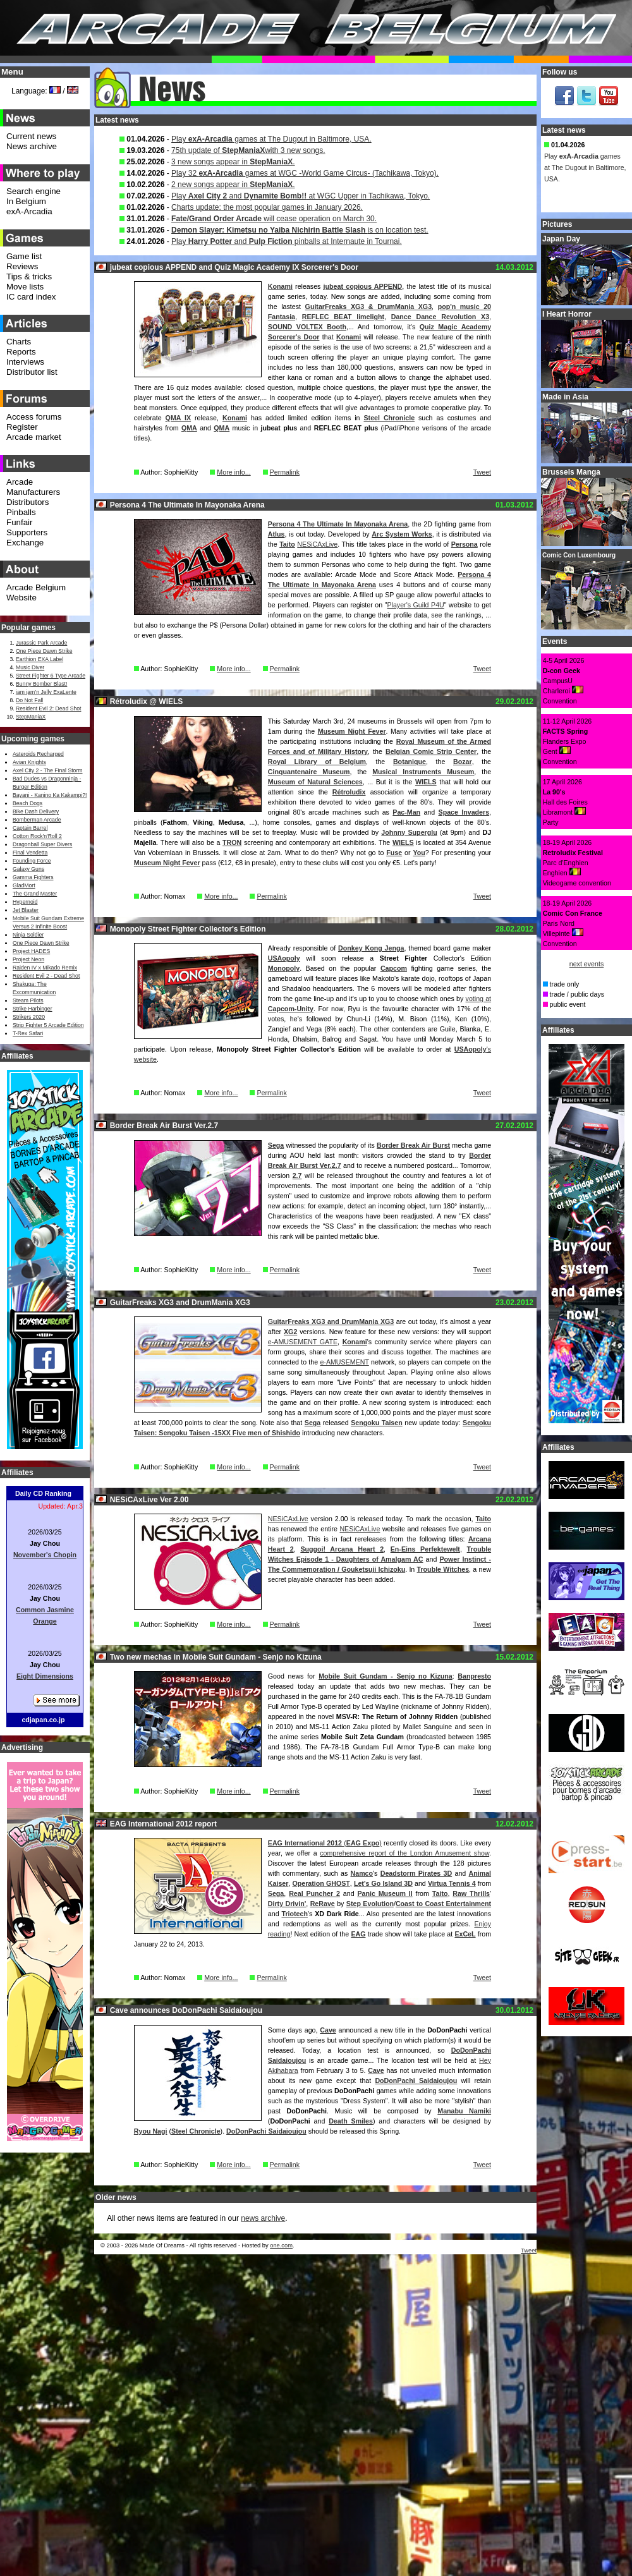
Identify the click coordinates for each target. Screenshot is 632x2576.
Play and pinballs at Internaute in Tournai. (286, 241)
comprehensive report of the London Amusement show (404, 1853)
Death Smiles (351, 2121)
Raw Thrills (471, 1893)
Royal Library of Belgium (317, 761)
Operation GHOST (320, 1883)
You (419, 852)
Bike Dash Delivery (36, 811)
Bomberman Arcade (37, 820)
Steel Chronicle (389, 418)
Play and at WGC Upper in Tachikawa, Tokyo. (300, 195)
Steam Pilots (28, 1000)
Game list (24, 256)
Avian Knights (29, 762)
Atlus (276, 534)
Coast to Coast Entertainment (443, 1903)
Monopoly (284, 968)
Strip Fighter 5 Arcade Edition (48, 1025)
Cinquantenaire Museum (309, 771)
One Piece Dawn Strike (44, 651)
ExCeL (464, 1934)
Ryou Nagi (150, 2131)
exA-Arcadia (29, 211)
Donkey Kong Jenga (371, 948)
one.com (281, 2245)
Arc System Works (402, 534)
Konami (280, 286)
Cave (328, 2030)
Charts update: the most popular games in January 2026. (267, 207)
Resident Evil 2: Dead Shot (48, 708)
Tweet (482, 472)
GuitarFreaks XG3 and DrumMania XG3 (331, 1321)
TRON (231, 842)
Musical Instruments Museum (423, 771)
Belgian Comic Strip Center (431, 751)
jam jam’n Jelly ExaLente (46, 692)
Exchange (25, 542)
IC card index (31, 296)
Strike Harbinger (32, 1008)
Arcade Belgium (36, 587)
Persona (464, 544)
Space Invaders (464, 812)
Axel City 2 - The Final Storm (47, 770)
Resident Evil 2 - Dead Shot (46, 976)
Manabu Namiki (464, 2111)
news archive (263, 2218)
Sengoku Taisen (377, 1422)
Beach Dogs (27, 803)
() (325, 1843)
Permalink (285, 472)
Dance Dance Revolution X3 (440, 316)
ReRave (322, 1903)
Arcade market (33, 437)
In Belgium (26, 201)
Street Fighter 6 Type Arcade (50, 675)
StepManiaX (31, 717)
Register (22, 427)
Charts (18, 341)
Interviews (25, 362)
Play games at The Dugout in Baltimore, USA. (271, 139)
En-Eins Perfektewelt (425, 1549)
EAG (358, 1934)
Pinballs (21, 512)
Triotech (295, 1913)
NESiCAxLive (317, 544)
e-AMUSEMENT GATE (302, 1342)
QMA (189, 428)
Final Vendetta (30, 852)
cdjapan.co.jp (42, 1719)
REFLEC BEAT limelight (343, 316)
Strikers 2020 (29, 1017)
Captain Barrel (30, 828)
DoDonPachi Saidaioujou (416, 2080)
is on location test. (299, 230)
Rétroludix (349, 792)
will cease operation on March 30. (274, 218)
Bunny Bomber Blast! (41, 684)
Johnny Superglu (409, 832)
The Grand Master (35, 893)
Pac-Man (406, 812)
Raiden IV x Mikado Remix (45, 967)
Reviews (22, 266)
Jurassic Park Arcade (41, 643)
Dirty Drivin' (287, 1903)
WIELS (426, 782)
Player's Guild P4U (415, 605)
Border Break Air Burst (413, 1145)
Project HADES (31, 951)
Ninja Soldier (28, 935)
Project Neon (28, 959)
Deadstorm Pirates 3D (416, 1873)
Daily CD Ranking (43, 1493)
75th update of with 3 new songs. (248, 150)
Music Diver (30, 667)
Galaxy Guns (28, 869)
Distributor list (32, 372)
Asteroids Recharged (38, 754)
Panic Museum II (384, 1893)
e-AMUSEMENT (344, 1362)
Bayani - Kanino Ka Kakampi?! (50, 795)
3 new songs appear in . (233, 161)
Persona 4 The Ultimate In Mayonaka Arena (338, 524)
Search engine (33, 191)
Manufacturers (33, 492)
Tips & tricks (29, 276)
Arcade (19, 482)
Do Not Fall (29, 700)
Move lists (25, 286)
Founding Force (32, 861)
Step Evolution (370, 1903)
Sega (276, 1145)
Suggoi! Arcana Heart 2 (342, 1549)
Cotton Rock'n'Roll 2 (37, 836)
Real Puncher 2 (314, 1893)
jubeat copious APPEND (363, 286)
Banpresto (474, 1676)
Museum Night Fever (352, 731)
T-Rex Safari (28, 1033)
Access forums (33, 417)
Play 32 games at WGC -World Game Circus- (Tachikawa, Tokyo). (305, 173)
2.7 (297, 1175)
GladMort (24, 885)
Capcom (393, 968)
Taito (287, 544)
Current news (31, 136)
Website (21, 597)
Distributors (27, 502)
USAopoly (284, 958)
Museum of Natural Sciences (315, 782)
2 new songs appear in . (233, 184)
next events (586, 964)
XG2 (290, 1331)
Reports (21, 351)
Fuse (394, 852)
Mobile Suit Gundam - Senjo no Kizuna (386, 1676)
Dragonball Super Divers (42, 844)
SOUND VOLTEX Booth (307, 327)
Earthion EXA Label (39, 659)
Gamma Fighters (33, 877)
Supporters (26, 532)
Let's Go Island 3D (383, 1883)
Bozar (462, 761)
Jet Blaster (26, 910)
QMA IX (178, 418)
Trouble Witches (443, 1569)
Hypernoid (25, 902)
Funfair (19, 522)
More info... (233, 472)
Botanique (409, 761)
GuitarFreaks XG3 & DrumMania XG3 (368, 306)
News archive (31, 146)
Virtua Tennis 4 (452, 1883)
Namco (362, 1873)
